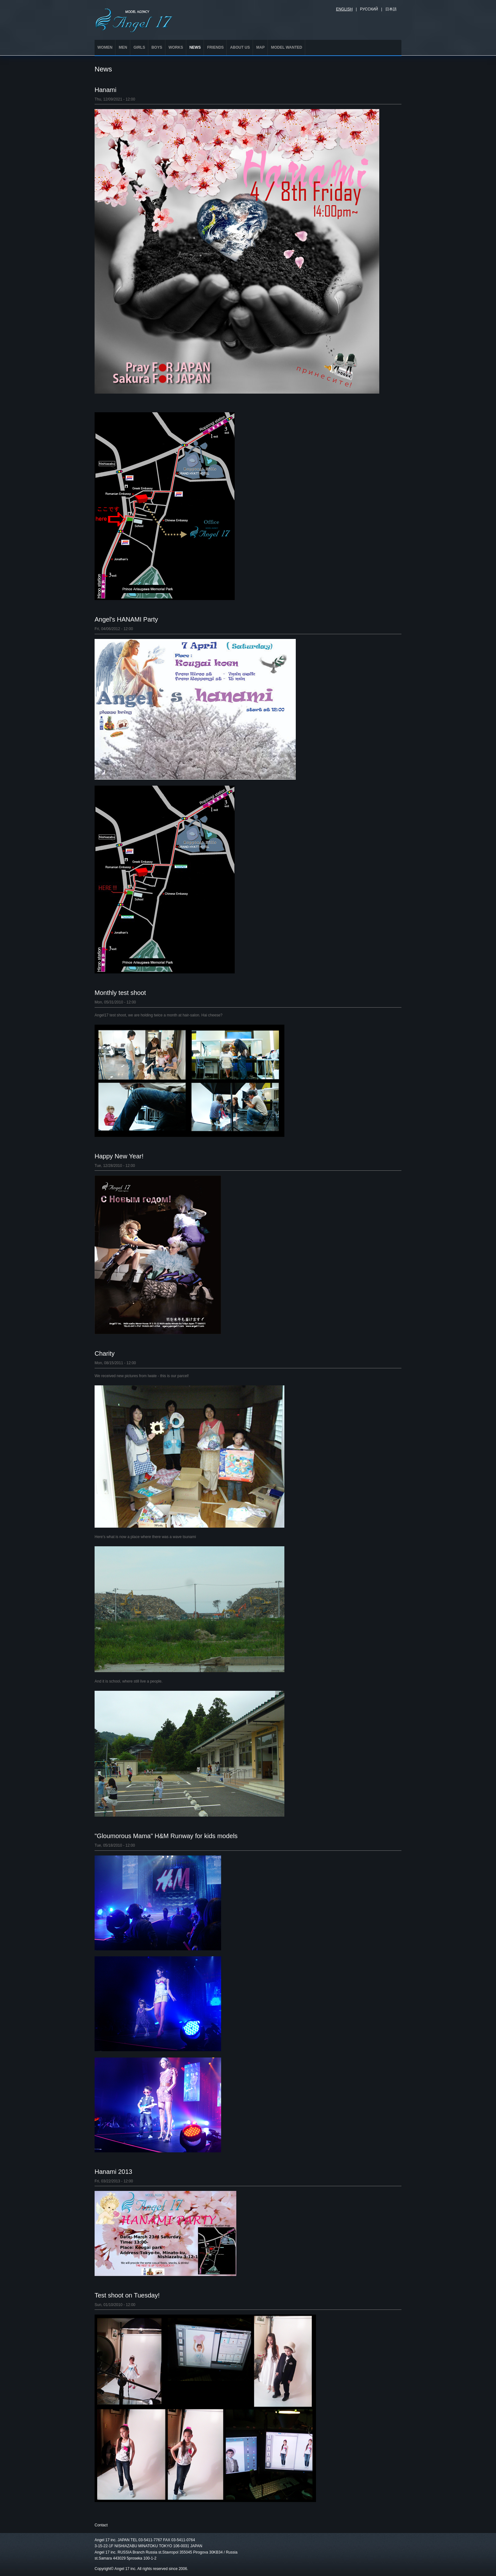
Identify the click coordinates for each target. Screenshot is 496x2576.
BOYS (157, 47)
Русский (369, 9)
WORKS (176, 47)
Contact (101, 2525)
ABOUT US (240, 47)
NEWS (195, 47)
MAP (260, 47)
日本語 (391, 9)
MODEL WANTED (286, 47)
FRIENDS (215, 47)
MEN (123, 47)
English (344, 9)
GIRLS (139, 47)
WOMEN (104, 47)
